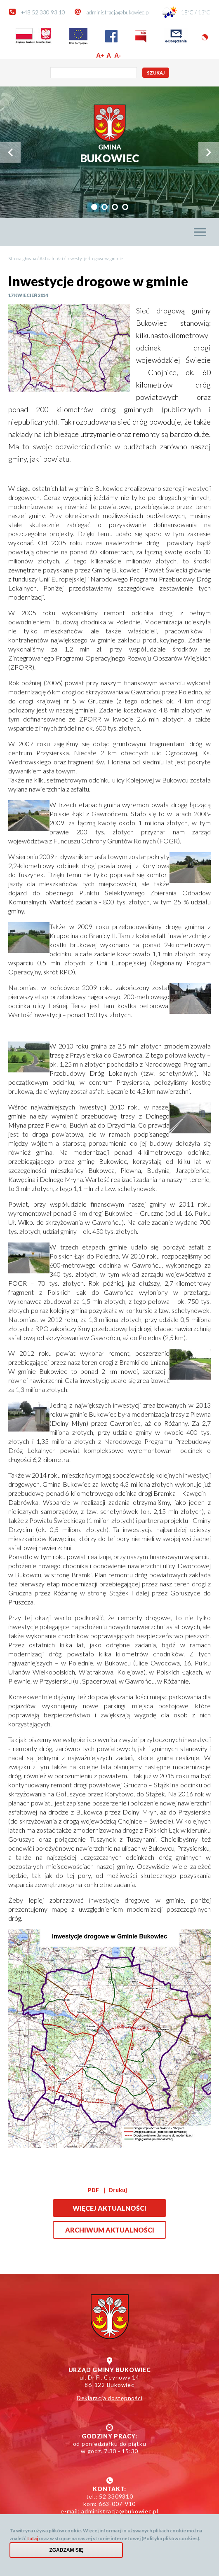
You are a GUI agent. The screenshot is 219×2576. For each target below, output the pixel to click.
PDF (93, 2190)
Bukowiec (109, 154)
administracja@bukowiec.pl (118, 12)
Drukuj (118, 2190)
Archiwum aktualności (109, 2230)
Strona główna (22, 258)
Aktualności (51, 258)
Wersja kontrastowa (205, 37)
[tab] (94, 207)
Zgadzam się (66, 2550)
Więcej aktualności (109, 2208)
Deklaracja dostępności (110, 2397)
